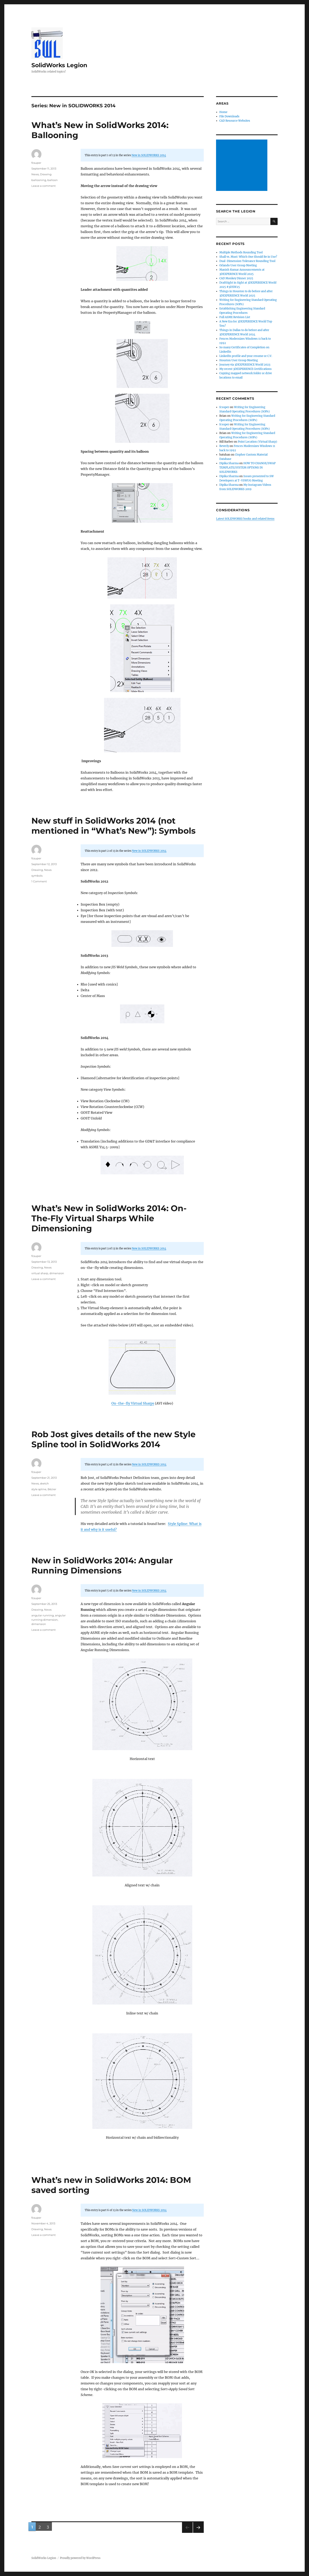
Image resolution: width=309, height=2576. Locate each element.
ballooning (38, 180)
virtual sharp (39, 1273)
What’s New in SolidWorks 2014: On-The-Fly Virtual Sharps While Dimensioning (109, 1218)
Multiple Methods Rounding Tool (241, 252)
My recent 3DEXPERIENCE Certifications (245, 369)
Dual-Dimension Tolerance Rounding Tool (247, 261)
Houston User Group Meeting (238, 360)
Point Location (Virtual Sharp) (257, 441)
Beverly (224, 446)
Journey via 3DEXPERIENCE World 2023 (244, 364)
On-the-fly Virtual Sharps (132, 1403)
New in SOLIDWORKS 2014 (149, 155)
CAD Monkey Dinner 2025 (236, 278)
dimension (56, 1273)
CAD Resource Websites (234, 120)
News (35, 174)
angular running (42, 1615)
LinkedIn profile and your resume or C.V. (245, 356)
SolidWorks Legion (59, 65)
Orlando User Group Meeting (238, 265)
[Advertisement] (242, 165)
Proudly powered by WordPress (80, 2558)
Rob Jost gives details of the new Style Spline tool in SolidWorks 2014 (113, 1439)
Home (223, 112)
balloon (52, 180)
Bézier (52, 1489)
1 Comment (39, 881)
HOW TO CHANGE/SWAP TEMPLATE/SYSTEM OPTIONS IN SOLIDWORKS (247, 468)
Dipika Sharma (229, 463)
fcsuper (36, 162)
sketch (44, 1483)
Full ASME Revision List (234, 317)
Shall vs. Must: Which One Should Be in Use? (248, 257)
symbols (36, 875)
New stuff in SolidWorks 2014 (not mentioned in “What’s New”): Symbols (113, 826)
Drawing (46, 174)
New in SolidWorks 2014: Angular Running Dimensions (102, 1565)
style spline (38, 1489)
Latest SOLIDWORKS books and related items (245, 519)
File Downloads (229, 116)
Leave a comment (43, 185)
